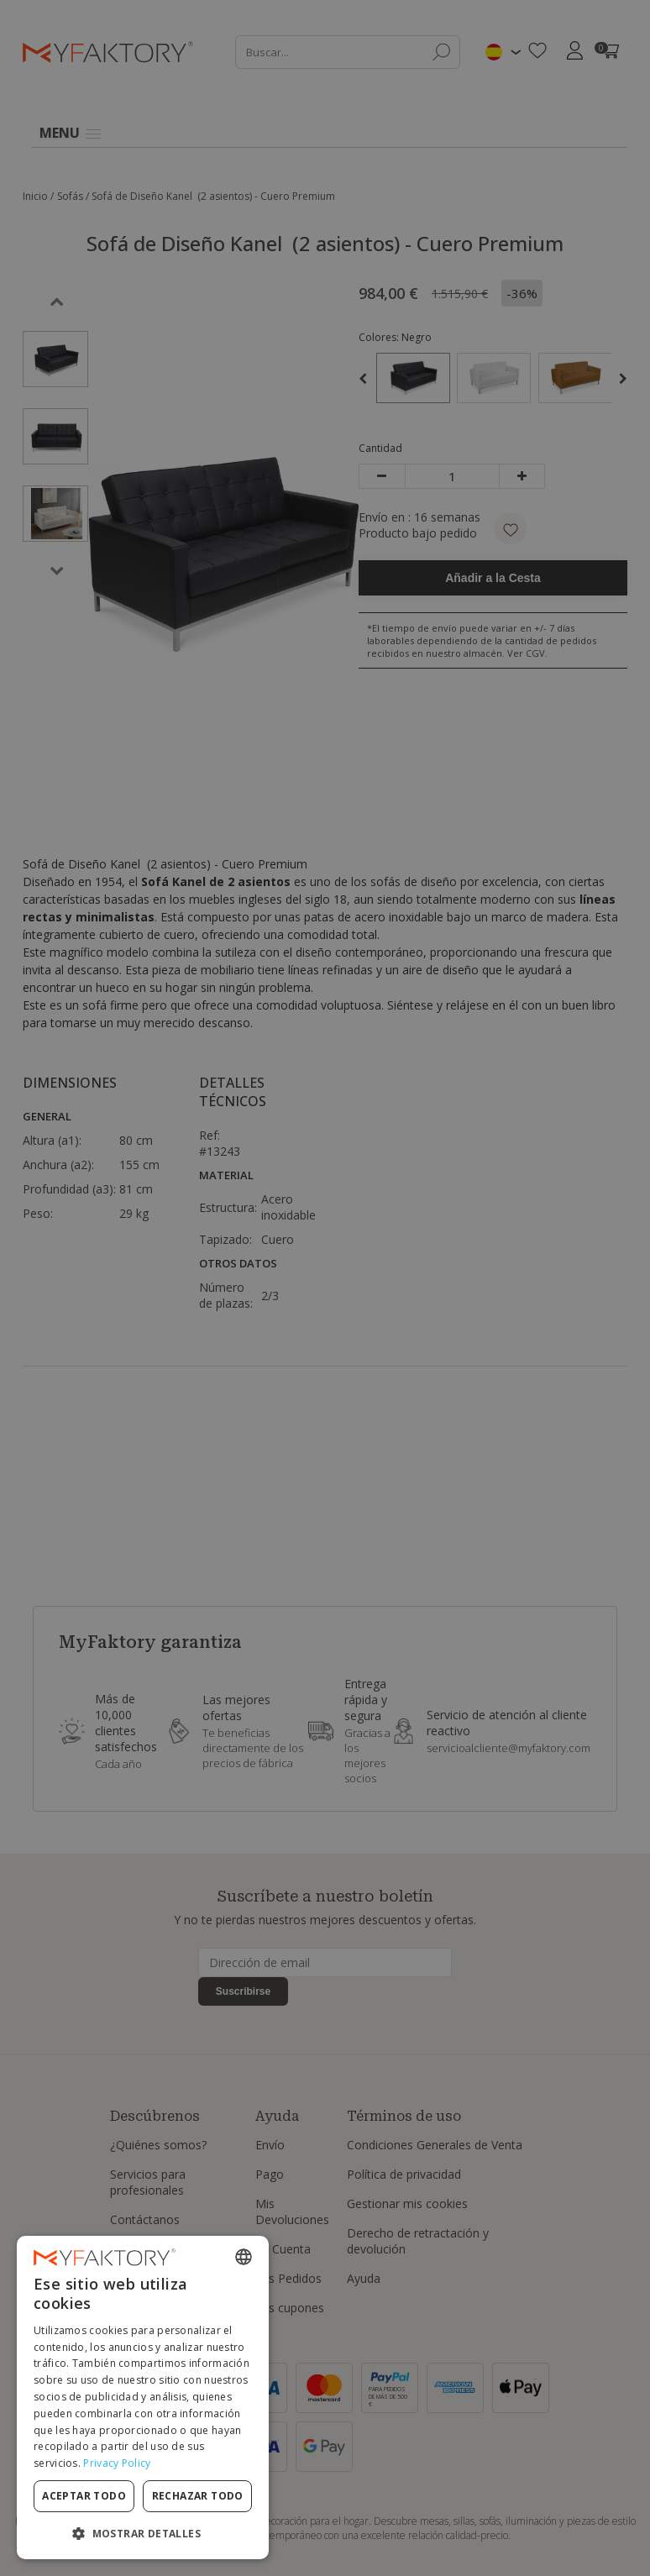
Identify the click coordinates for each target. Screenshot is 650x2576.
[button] (143, 2532)
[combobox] (243, 2256)
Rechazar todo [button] (198, 2496)
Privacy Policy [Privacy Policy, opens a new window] (116, 2463)
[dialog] (143, 2397)
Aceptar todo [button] (84, 2496)
